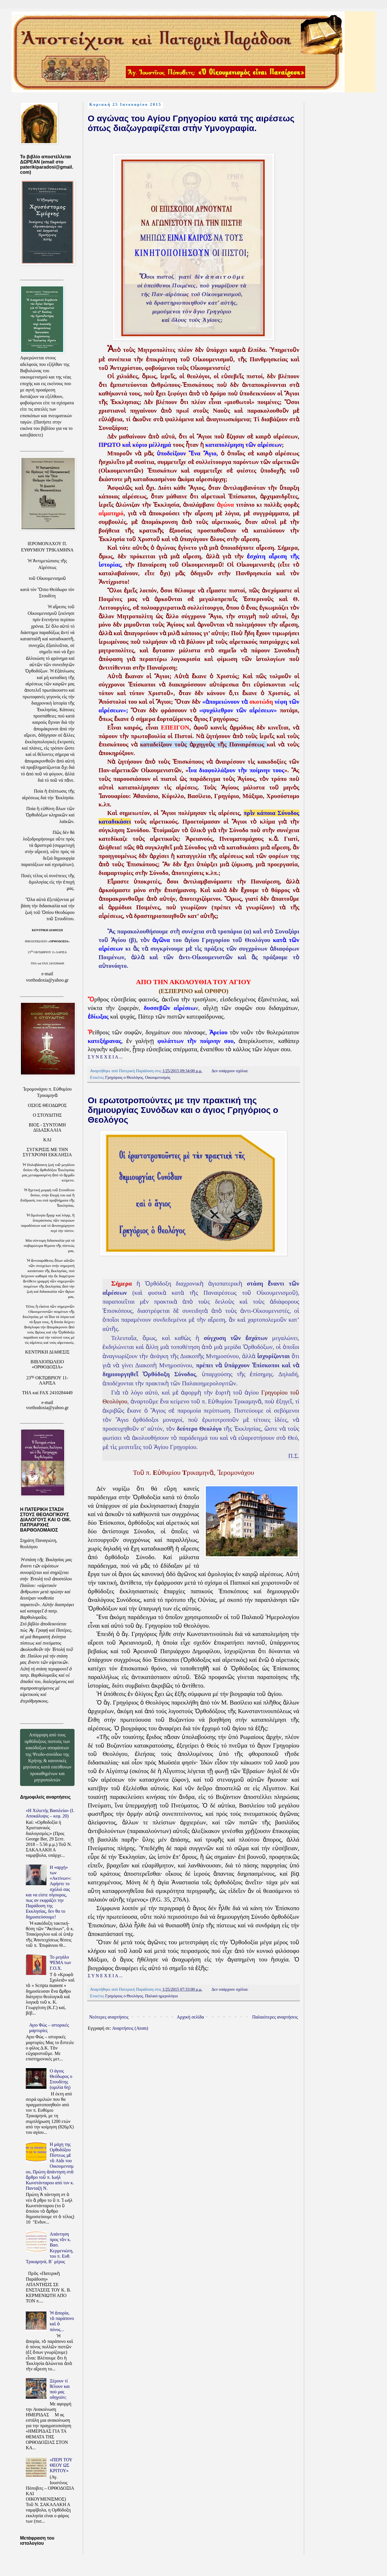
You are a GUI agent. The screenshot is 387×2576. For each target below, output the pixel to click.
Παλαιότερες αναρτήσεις (275, 2017)
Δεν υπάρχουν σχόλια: (230, 1070)
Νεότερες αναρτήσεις (108, 2017)
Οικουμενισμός (157, 1077)
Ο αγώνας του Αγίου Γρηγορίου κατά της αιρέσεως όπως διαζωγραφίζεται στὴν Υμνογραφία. (191, 123)
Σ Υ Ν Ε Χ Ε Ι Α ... (105, 1056)
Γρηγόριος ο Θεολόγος (124, 1077)
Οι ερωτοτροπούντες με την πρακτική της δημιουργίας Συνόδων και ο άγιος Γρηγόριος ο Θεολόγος (183, 1109)
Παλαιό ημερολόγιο (161, 1996)
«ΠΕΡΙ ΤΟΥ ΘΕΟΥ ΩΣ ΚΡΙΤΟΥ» (61, 2465)
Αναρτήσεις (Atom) (130, 2028)
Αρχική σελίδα (190, 2017)
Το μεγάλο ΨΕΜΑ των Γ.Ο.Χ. (60, 1962)
